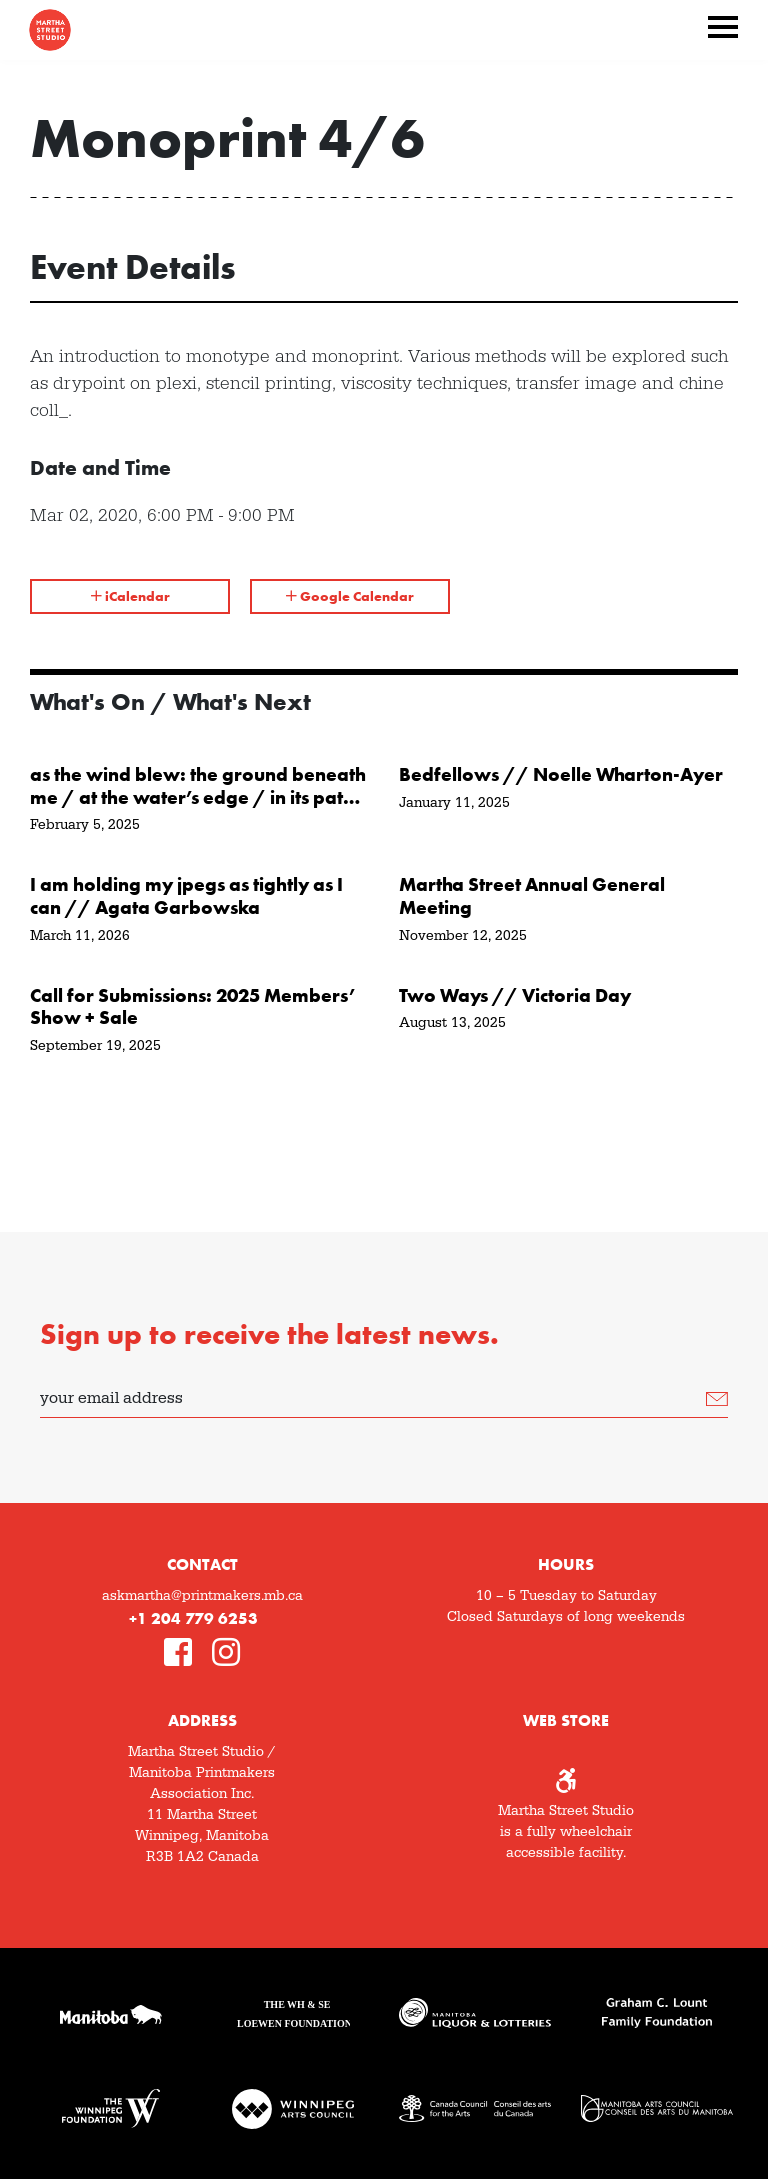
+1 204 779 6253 (193, 1618)
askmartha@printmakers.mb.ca (202, 1596)
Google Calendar (350, 596)
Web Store (566, 1720)
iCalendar (130, 596)
